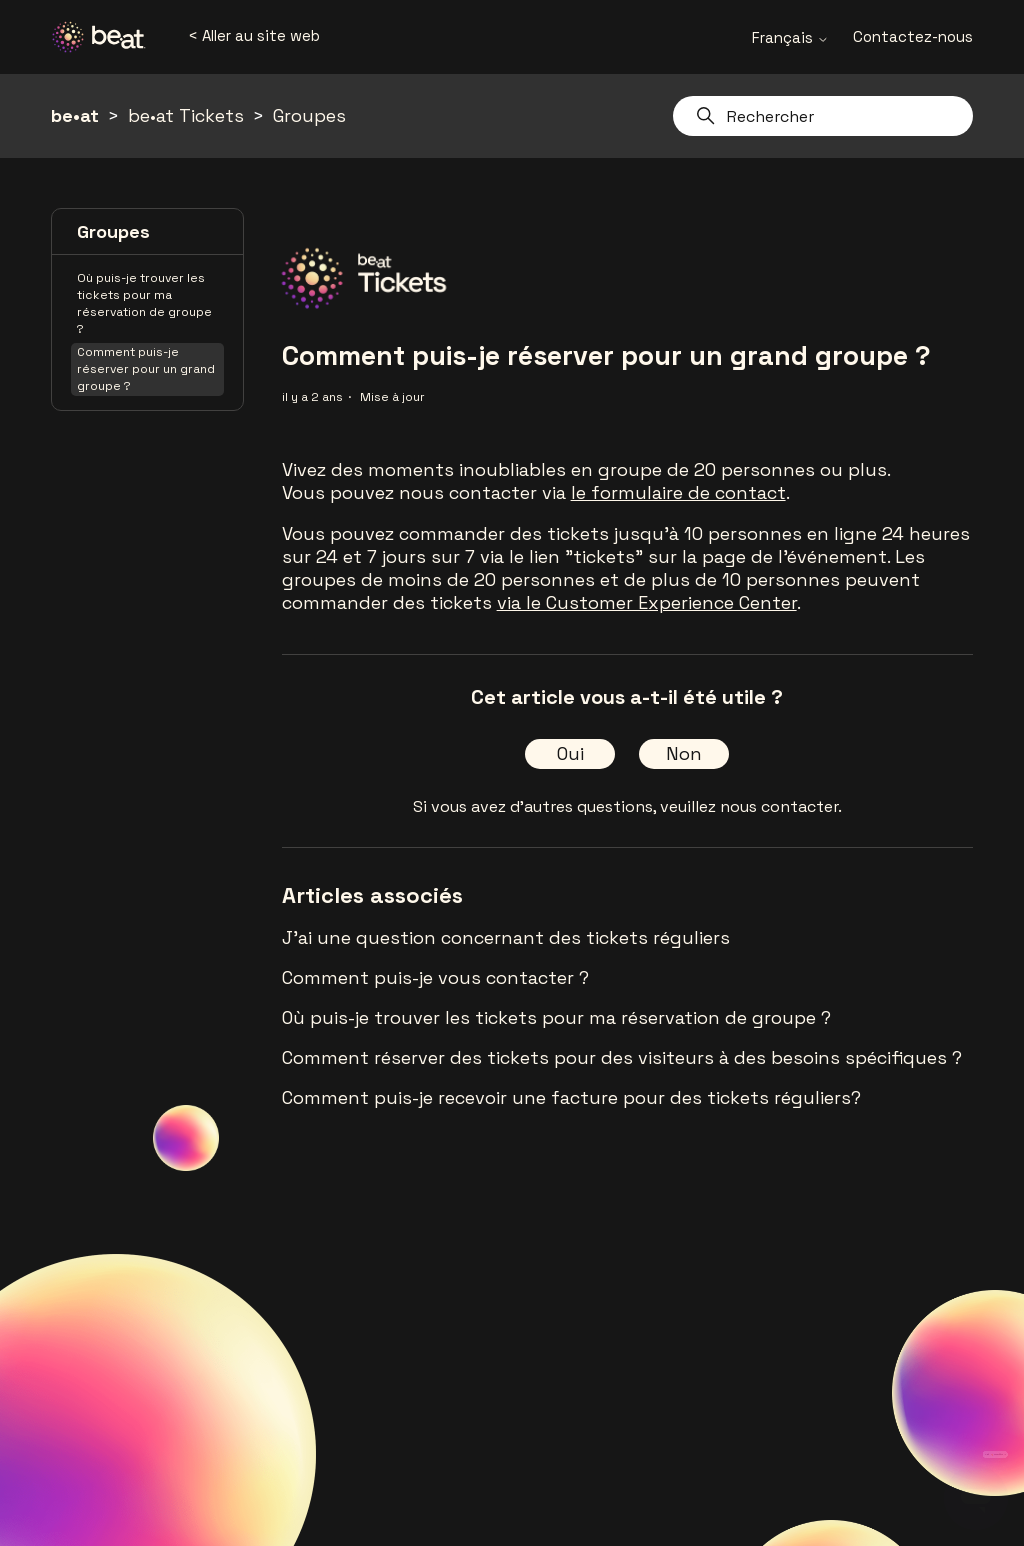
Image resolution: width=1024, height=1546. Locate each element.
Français (790, 37)
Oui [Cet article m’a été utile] (570, 753)
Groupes (309, 115)
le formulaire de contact (678, 492)
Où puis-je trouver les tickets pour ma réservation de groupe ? (144, 303)
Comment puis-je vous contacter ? (435, 977)
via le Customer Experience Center (647, 602)
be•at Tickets (186, 115)
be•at (75, 115)
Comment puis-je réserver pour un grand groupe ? (146, 369)
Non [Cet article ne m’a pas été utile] (684, 753)
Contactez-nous (913, 36)
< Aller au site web (254, 35)
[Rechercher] (823, 116)
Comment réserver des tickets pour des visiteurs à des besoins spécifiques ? (622, 1057)
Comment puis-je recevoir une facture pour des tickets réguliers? (571, 1097)
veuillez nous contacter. (751, 806)
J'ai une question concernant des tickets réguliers (506, 937)
